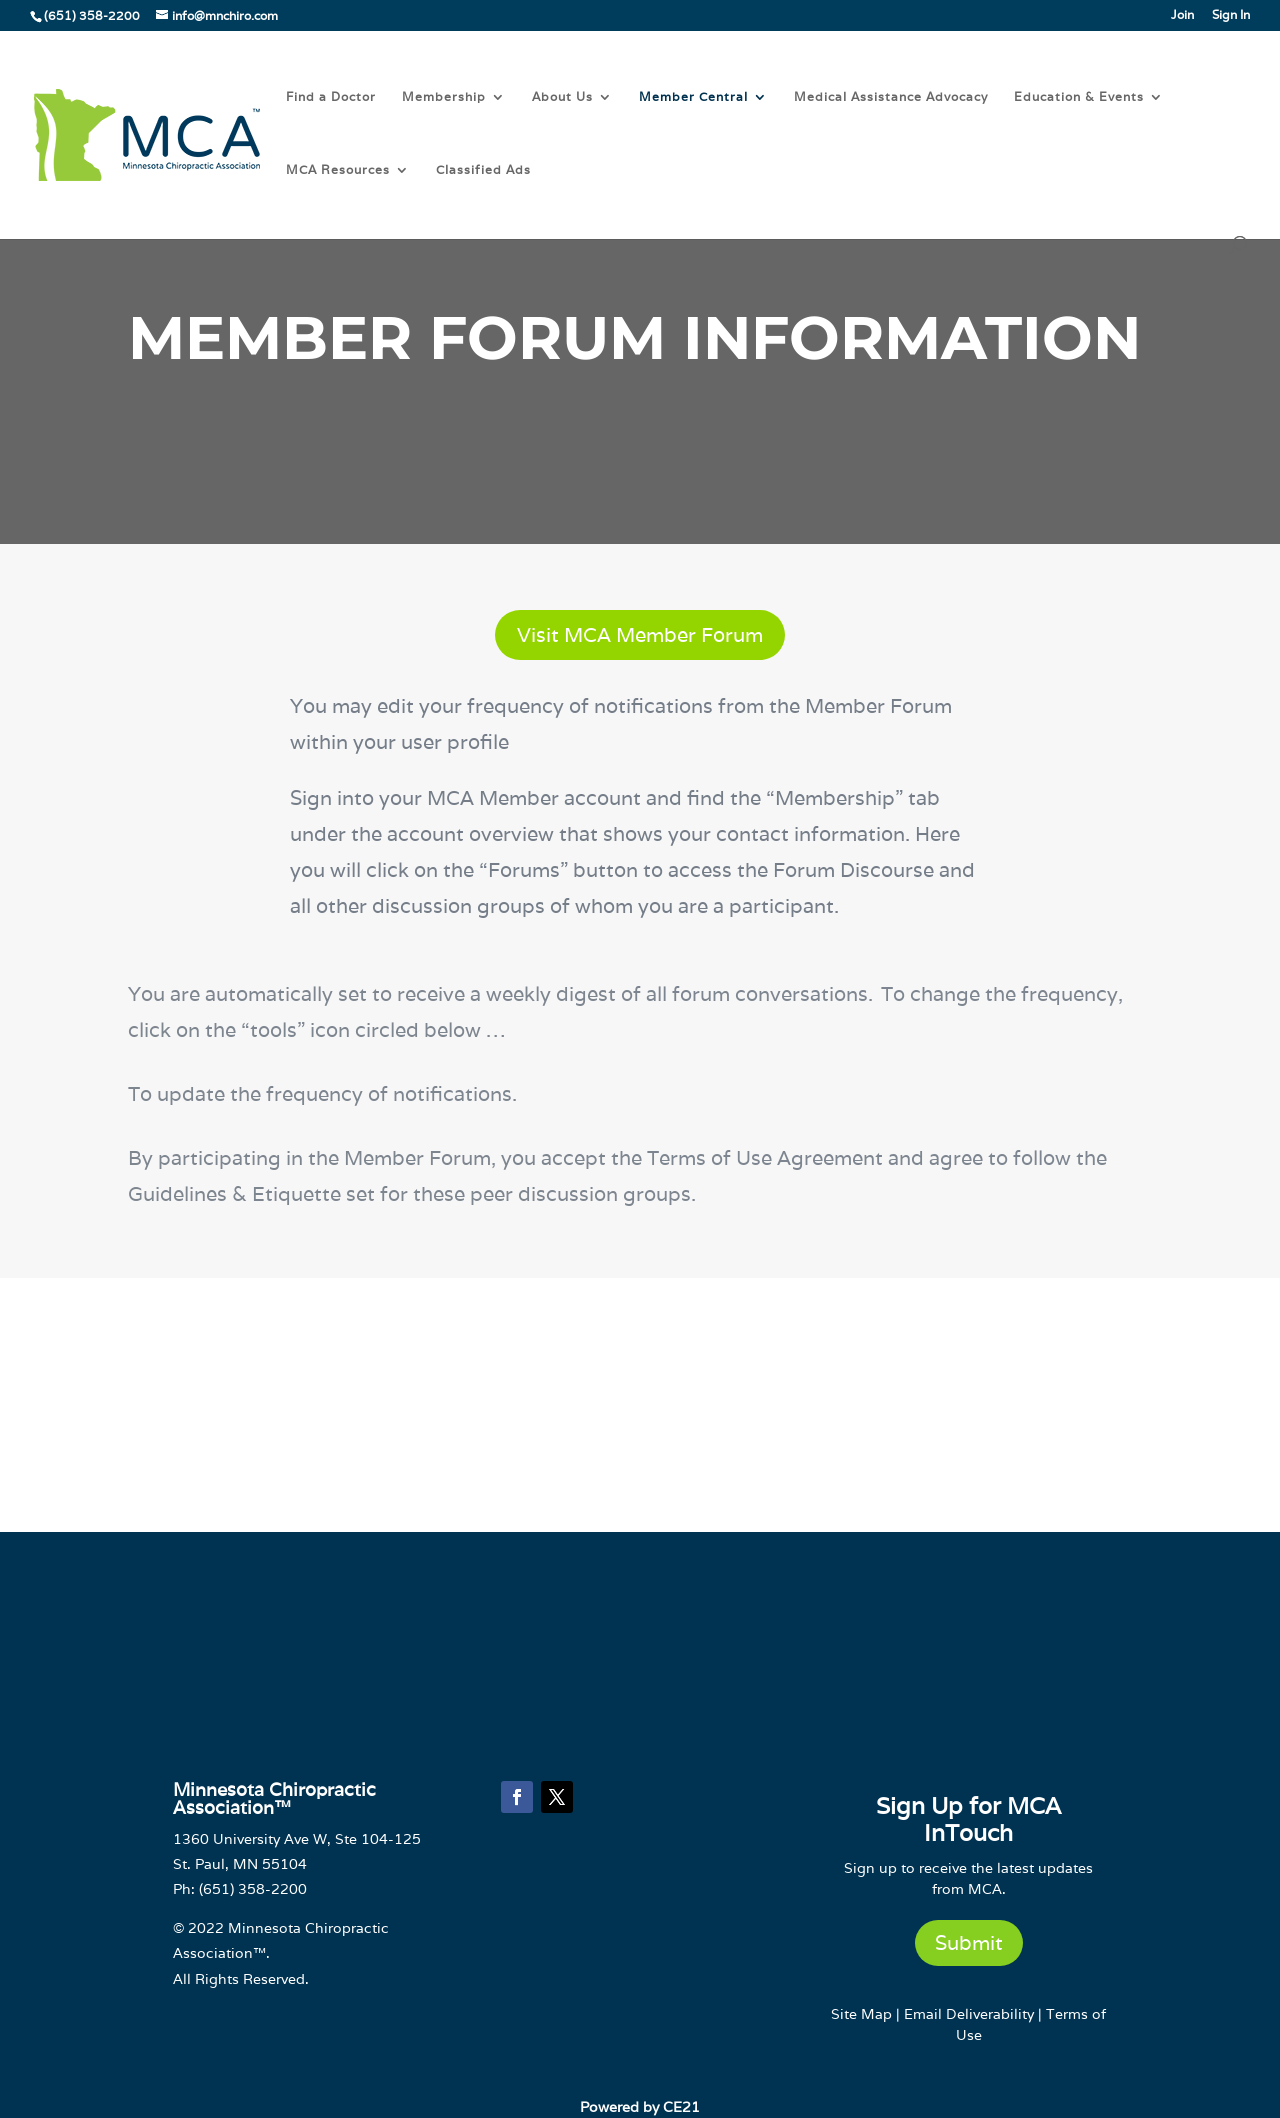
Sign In (1231, 15)
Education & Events (1079, 97)
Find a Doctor (331, 97)
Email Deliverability (969, 2014)
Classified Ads (483, 170)
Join (1182, 15)
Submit (969, 1943)
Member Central (693, 97)
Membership (444, 97)
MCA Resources (338, 170)
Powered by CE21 (640, 2107)
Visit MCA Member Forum (640, 635)
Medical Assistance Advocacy (891, 97)
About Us (562, 97)
